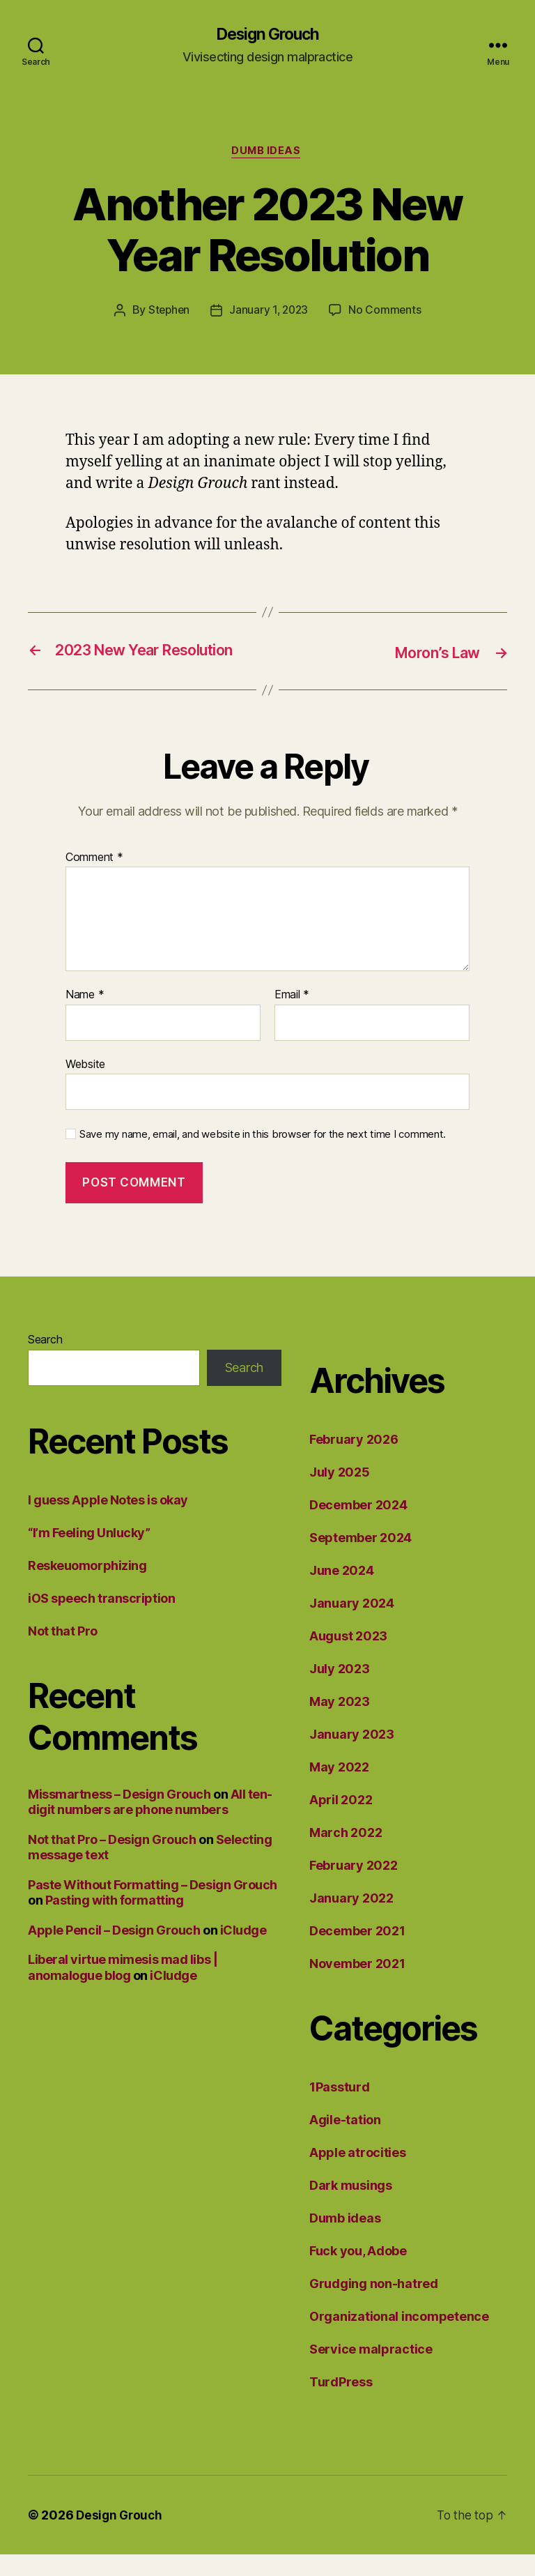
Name (84, 1016)
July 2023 (339, 1690)
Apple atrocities (357, 2174)
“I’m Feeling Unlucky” (89, 1554)
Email (291, 1016)
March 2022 (345, 1854)
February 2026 (353, 1461)
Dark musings (350, 2207)
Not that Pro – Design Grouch (112, 1861)
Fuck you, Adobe (358, 2272)
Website (85, 1085)
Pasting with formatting (114, 1922)
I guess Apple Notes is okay (108, 1521)
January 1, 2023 (269, 313)
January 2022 (351, 1919)
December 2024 (358, 1526)
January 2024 (351, 1624)
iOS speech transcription (101, 1620)
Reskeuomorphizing (87, 1587)
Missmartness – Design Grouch (119, 1815)
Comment (94, 879)
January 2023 (351, 1755)
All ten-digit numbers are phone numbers (150, 1823)
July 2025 (339, 1493)
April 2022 (340, 1821)
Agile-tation (345, 2141)
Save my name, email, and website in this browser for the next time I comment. (262, 1156)
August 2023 (348, 1657)
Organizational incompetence (399, 2338)
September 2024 (360, 1559)
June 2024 (341, 1592)
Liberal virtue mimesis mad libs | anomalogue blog (122, 1989)
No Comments (387, 313)
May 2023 (339, 1723)
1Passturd (339, 2108)
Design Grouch (267, 34)
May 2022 (339, 1788)
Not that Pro (63, 1652)
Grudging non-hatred (373, 2305)
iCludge (243, 1951)
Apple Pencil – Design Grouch (114, 1951)
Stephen (167, 313)
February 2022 (353, 1887)
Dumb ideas (268, 153)
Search (45, 1361)
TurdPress (341, 2403)
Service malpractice (371, 2370)
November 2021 (357, 1985)
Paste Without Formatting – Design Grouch (152, 1906)
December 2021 (357, 1952)
